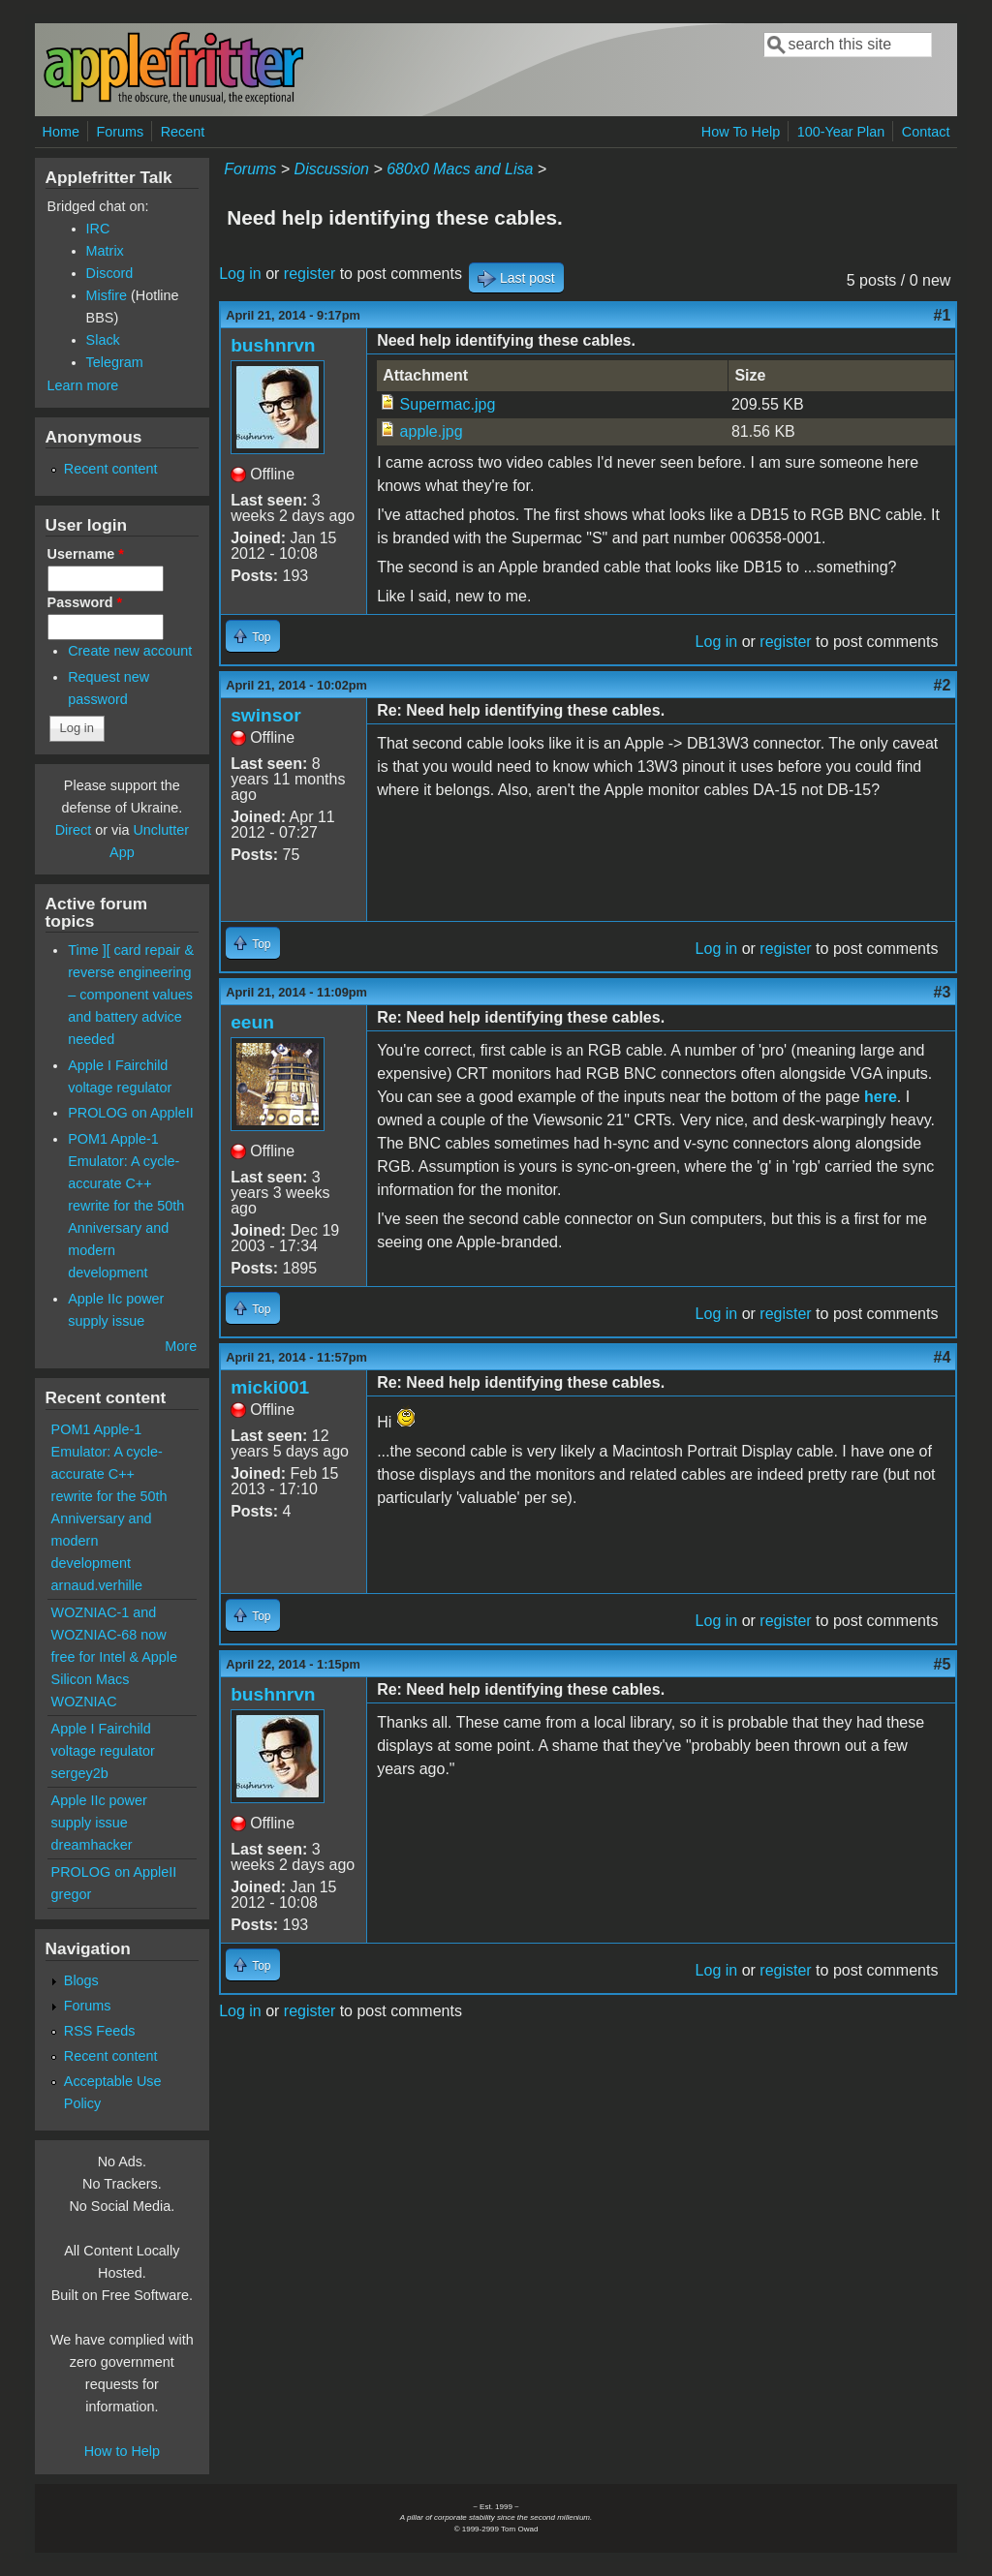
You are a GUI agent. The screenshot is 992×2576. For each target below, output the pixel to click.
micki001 (270, 1387)
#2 (942, 685)
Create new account (130, 651)
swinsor (266, 715)
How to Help (122, 2451)
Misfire (106, 295)
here (880, 1097)
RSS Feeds (100, 2031)
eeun (252, 1022)
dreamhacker (92, 1845)
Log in (240, 273)
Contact (926, 131)
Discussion (331, 169)
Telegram (114, 362)
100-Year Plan (841, 131)
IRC (98, 228)
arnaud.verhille (96, 1585)
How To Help (740, 131)
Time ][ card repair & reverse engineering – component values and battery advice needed (131, 994)
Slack (103, 340)
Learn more (83, 385)
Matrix (105, 251)
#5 (942, 1664)
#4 (942, 1357)
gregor (71, 1894)
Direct (73, 830)
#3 (942, 992)
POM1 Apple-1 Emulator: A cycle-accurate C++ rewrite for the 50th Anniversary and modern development (126, 1205)
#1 (942, 315)
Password (85, 602)
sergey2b (79, 1773)
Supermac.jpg (448, 404)
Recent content (111, 468)
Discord (110, 273)
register (309, 273)
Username (85, 554)
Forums (119, 131)
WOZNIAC (84, 1701)
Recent (183, 131)
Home (61, 131)
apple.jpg (431, 431)
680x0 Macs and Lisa (460, 169)
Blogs (81, 1980)
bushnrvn (273, 345)
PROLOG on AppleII (131, 1112)
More (181, 1346)
